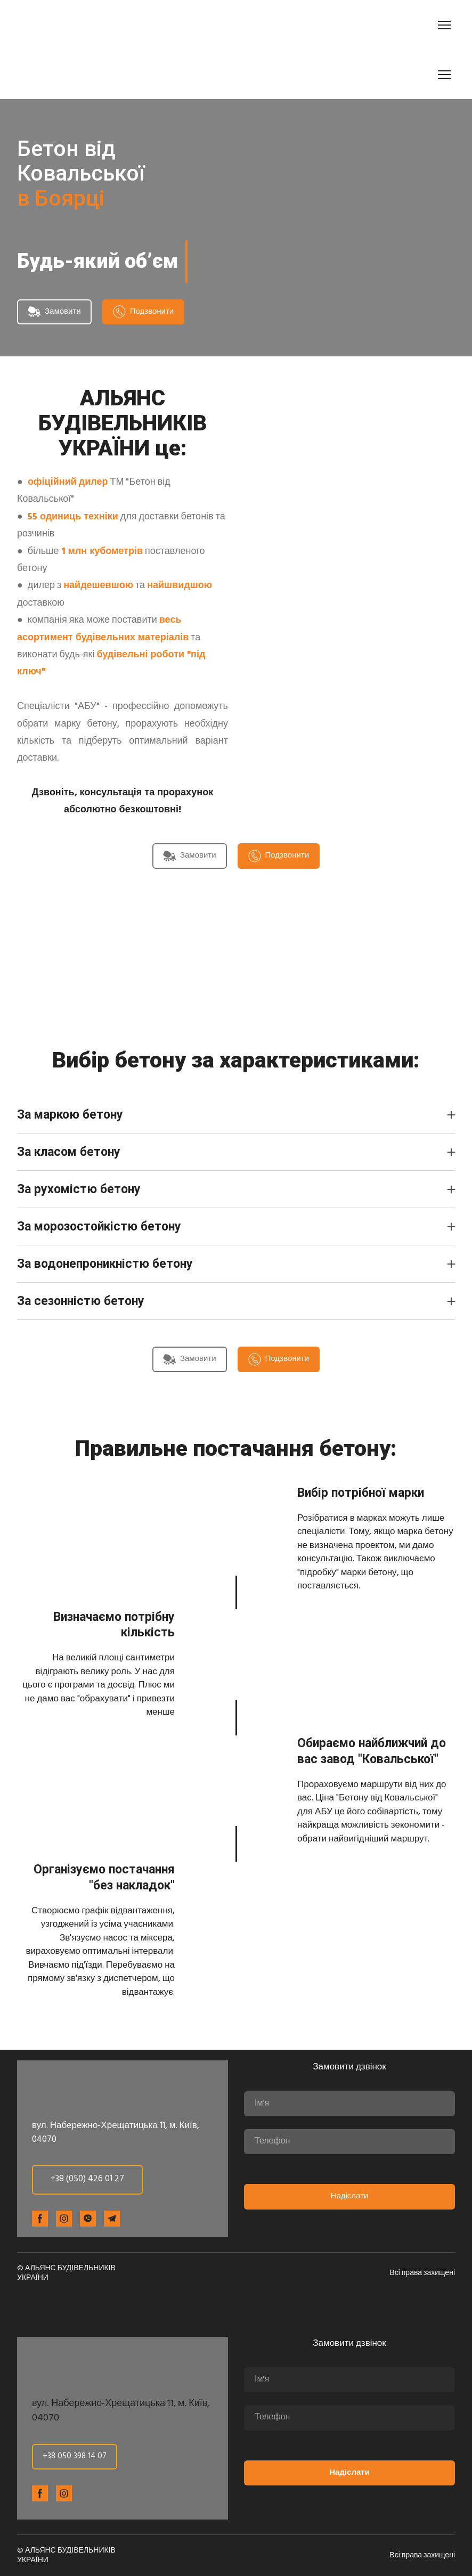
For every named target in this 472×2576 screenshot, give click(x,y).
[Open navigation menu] (444, 25)
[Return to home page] (76, 25)
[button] (54, 312)
